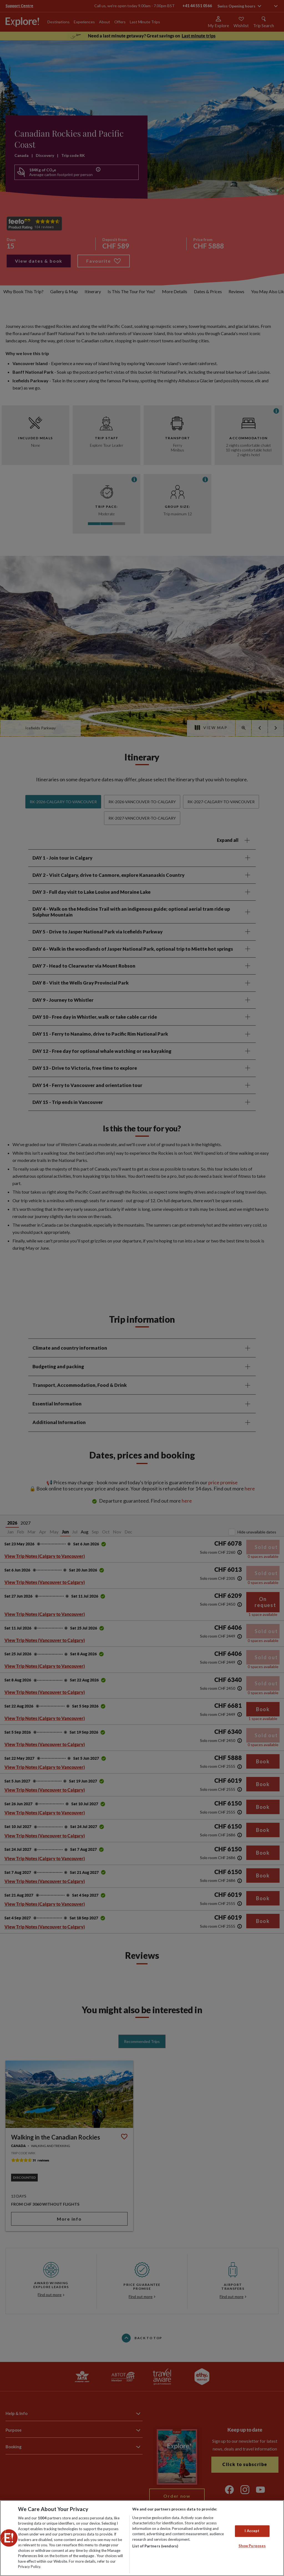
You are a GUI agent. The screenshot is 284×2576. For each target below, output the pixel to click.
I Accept (252, 2531)
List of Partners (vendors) (155, 2546)
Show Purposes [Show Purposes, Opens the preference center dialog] (252, 2546)
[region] (142, 2538)
